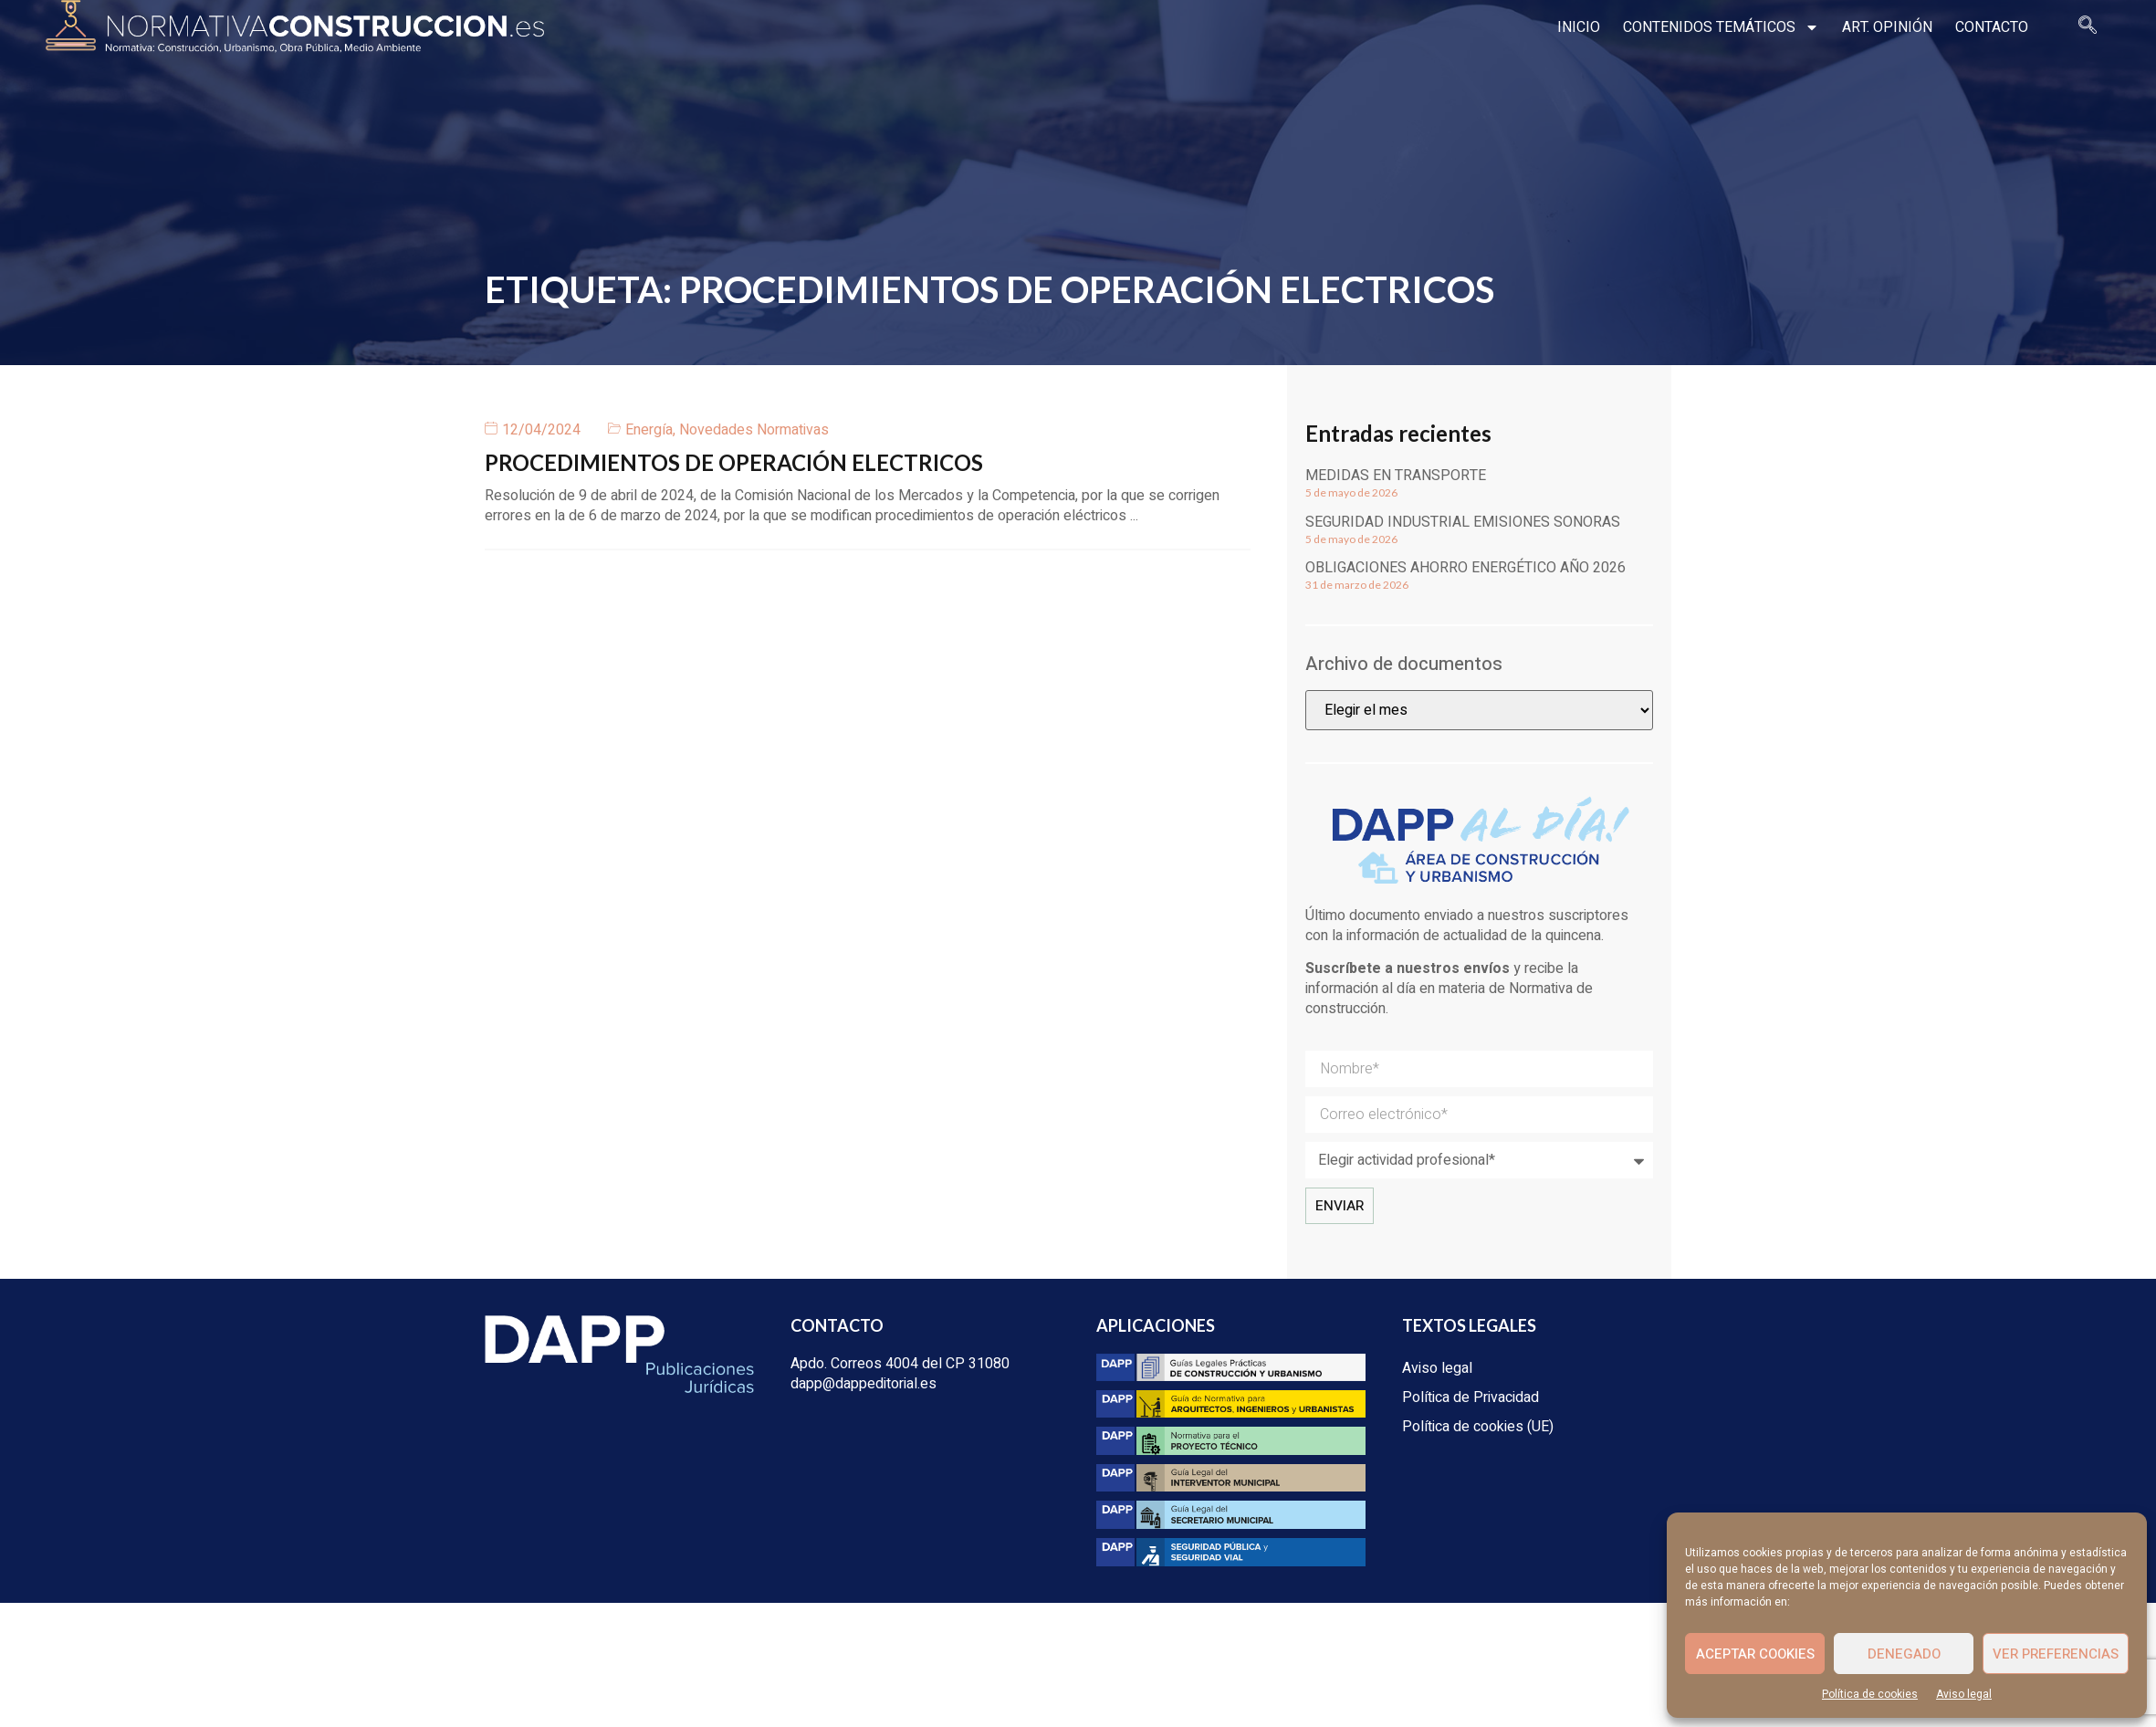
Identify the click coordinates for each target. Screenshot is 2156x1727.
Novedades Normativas (754, 430)
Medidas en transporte (1395, 476)
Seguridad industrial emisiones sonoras (1462, 522)
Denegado (1904, 1654)
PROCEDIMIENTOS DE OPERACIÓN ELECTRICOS (734, 462)
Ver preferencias (2056, 1654)
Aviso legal (1964, 1694)
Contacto (1991, 27)
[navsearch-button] (2087, 27)
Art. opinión (1887, 27)
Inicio (1578, 27)
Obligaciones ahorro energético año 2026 (1465, 568)
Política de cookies (1870, 1694)
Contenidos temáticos (1721, 27)
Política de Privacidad (1470, 1397)
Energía (649, 430)
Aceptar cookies (1755, 1654)
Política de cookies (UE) (1478, 1427)
